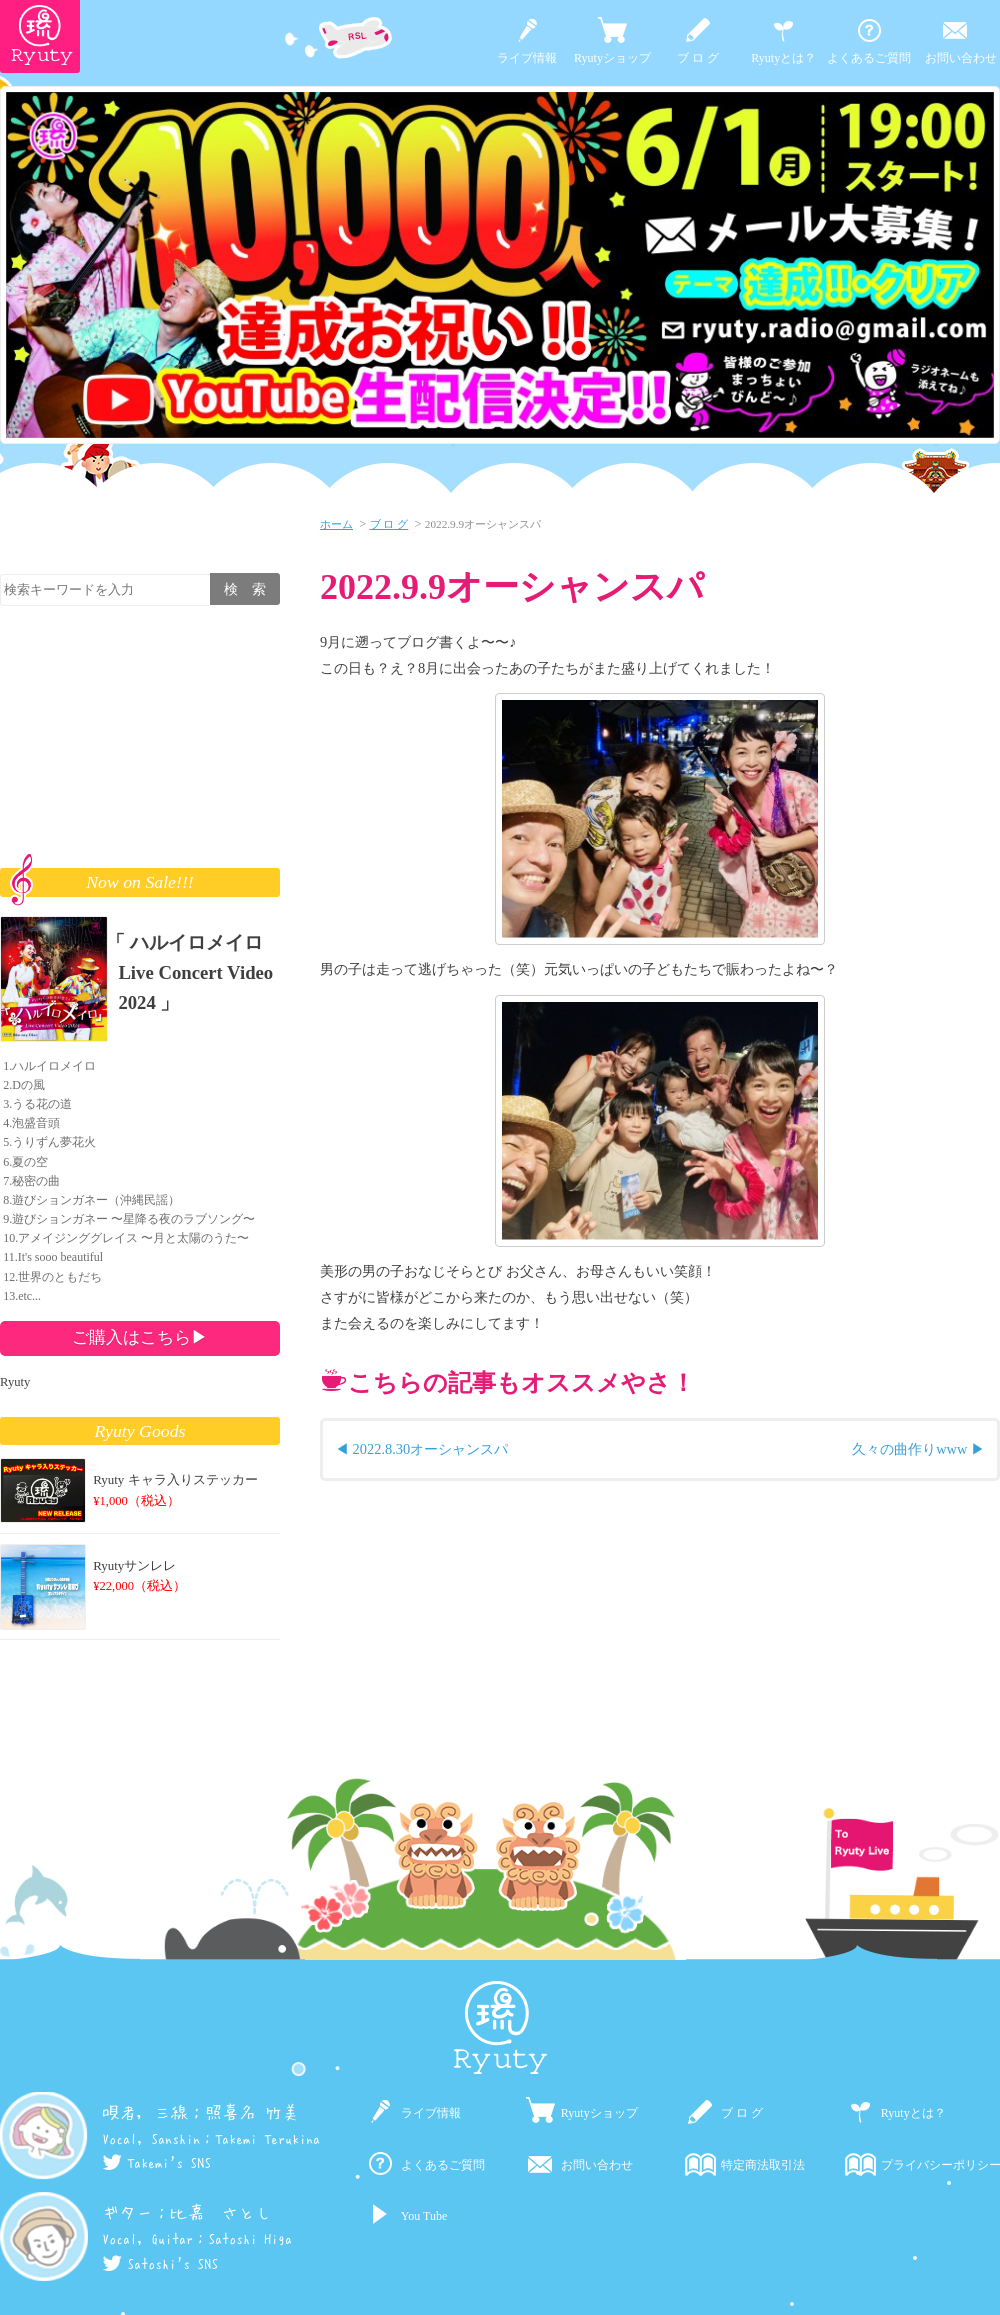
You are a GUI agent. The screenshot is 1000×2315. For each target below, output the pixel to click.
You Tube (424, 2216)
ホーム (336, 524)
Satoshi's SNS (160, 2264)
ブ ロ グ (698, 58)
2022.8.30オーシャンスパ (431, 1449)
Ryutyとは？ (783, 58)
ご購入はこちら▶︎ (140, 1337)
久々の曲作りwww (909, 1449)
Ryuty (15, 1382)
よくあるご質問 (869, 58)
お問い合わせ (961, 58)
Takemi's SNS (156, 2163)
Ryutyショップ (612, 58)
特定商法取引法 (763, 2165)
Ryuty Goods (140, 1431)
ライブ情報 (527, 58)
